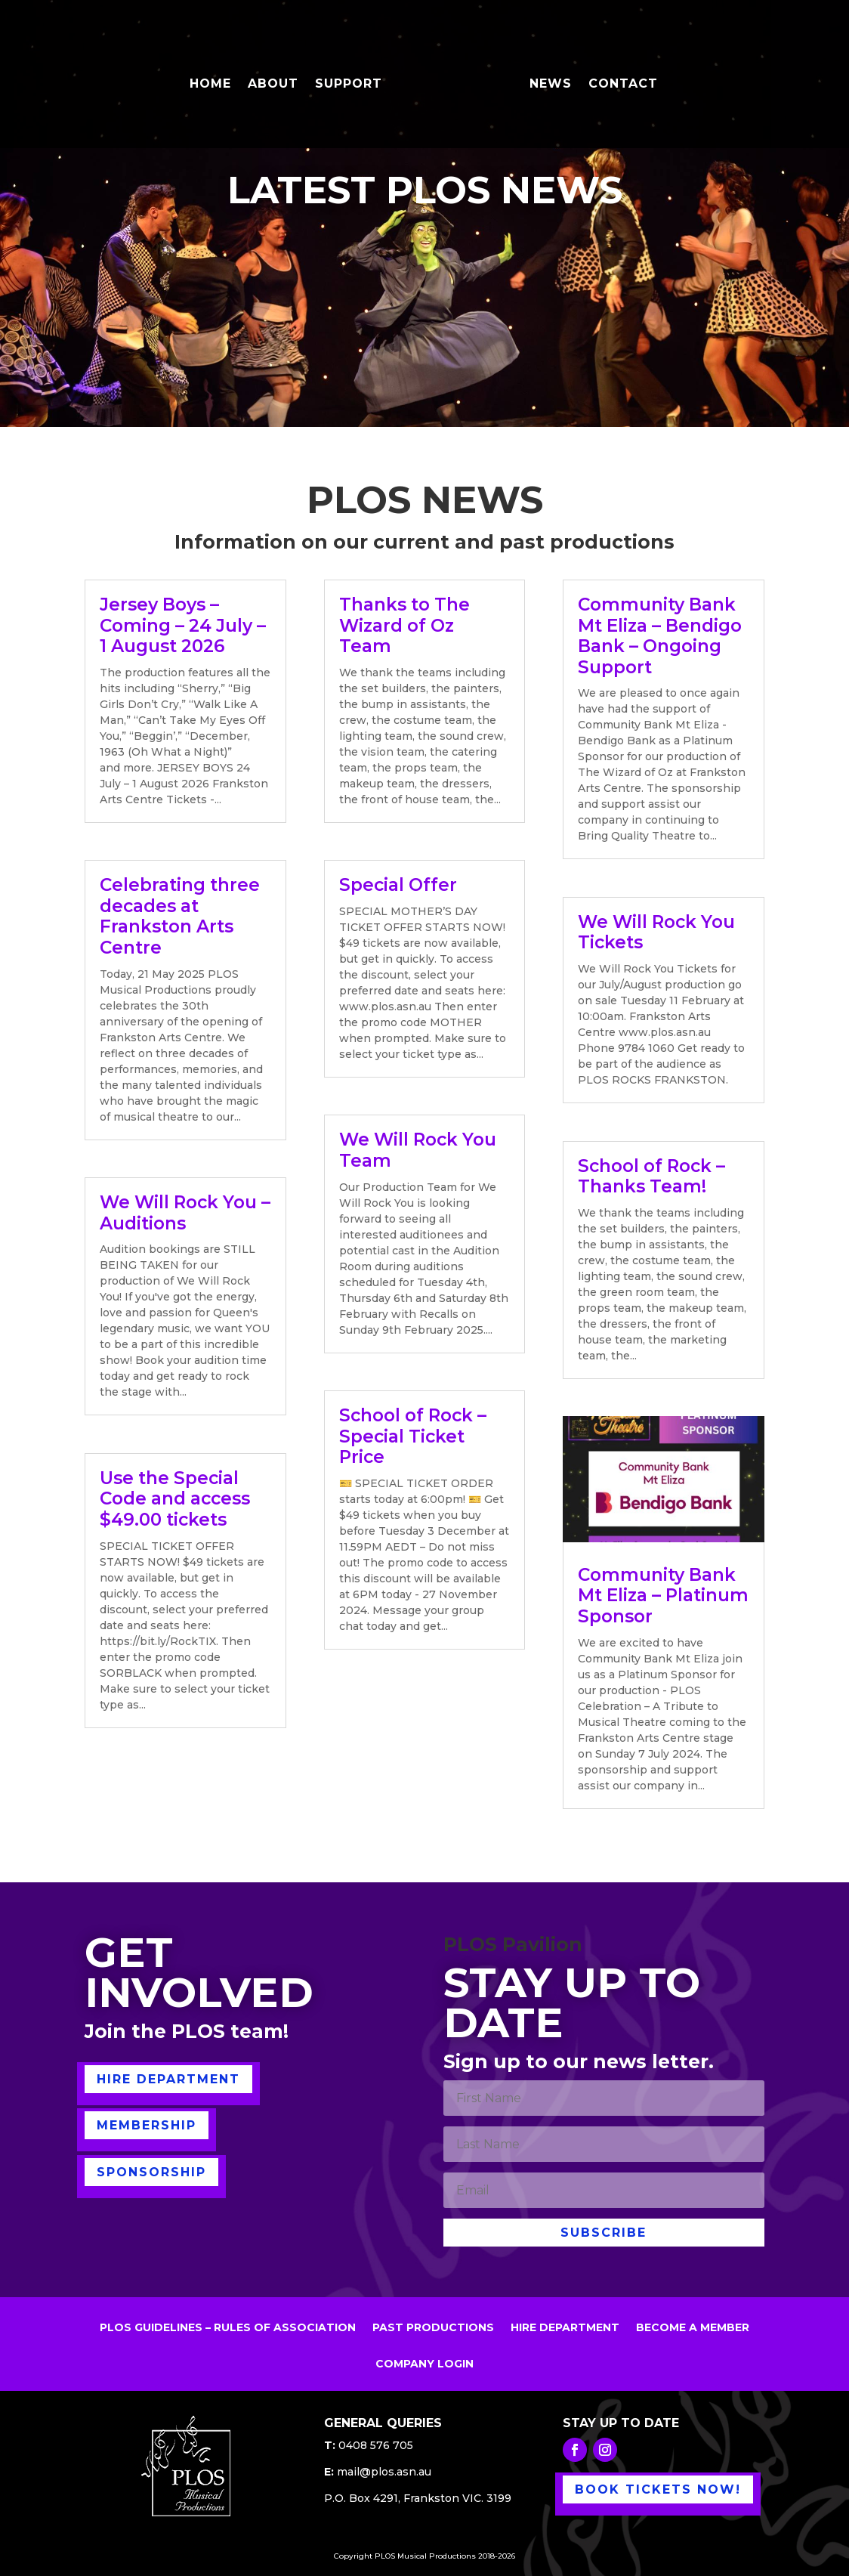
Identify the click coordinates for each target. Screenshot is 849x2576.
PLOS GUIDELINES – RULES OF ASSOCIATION (228, 2328)
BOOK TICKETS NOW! (658, 2489)
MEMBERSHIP (146, 2125)
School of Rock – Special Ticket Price (412, 1436)
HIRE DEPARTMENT (168, 2079)
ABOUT (273, 85)
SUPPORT (348, 85)
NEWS (550, 85)
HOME (210, 85)
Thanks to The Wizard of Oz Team (404, 625)
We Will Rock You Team (417, 1150)
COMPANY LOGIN (424, 2364)
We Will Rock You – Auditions (185, 1213)
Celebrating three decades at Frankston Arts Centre (180, 916)
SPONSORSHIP (151, 2172)
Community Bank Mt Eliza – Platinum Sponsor (663, 1595)
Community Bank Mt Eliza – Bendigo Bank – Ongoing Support (660, 636)
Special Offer (398, 884)
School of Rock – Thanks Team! (651, 1176)
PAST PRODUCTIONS (433, 2328)
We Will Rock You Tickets (656, 932)
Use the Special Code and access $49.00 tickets (175, 1498)
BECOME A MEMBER (692, 2328)
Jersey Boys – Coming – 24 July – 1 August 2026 (183, 625)
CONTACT (623, 85)
